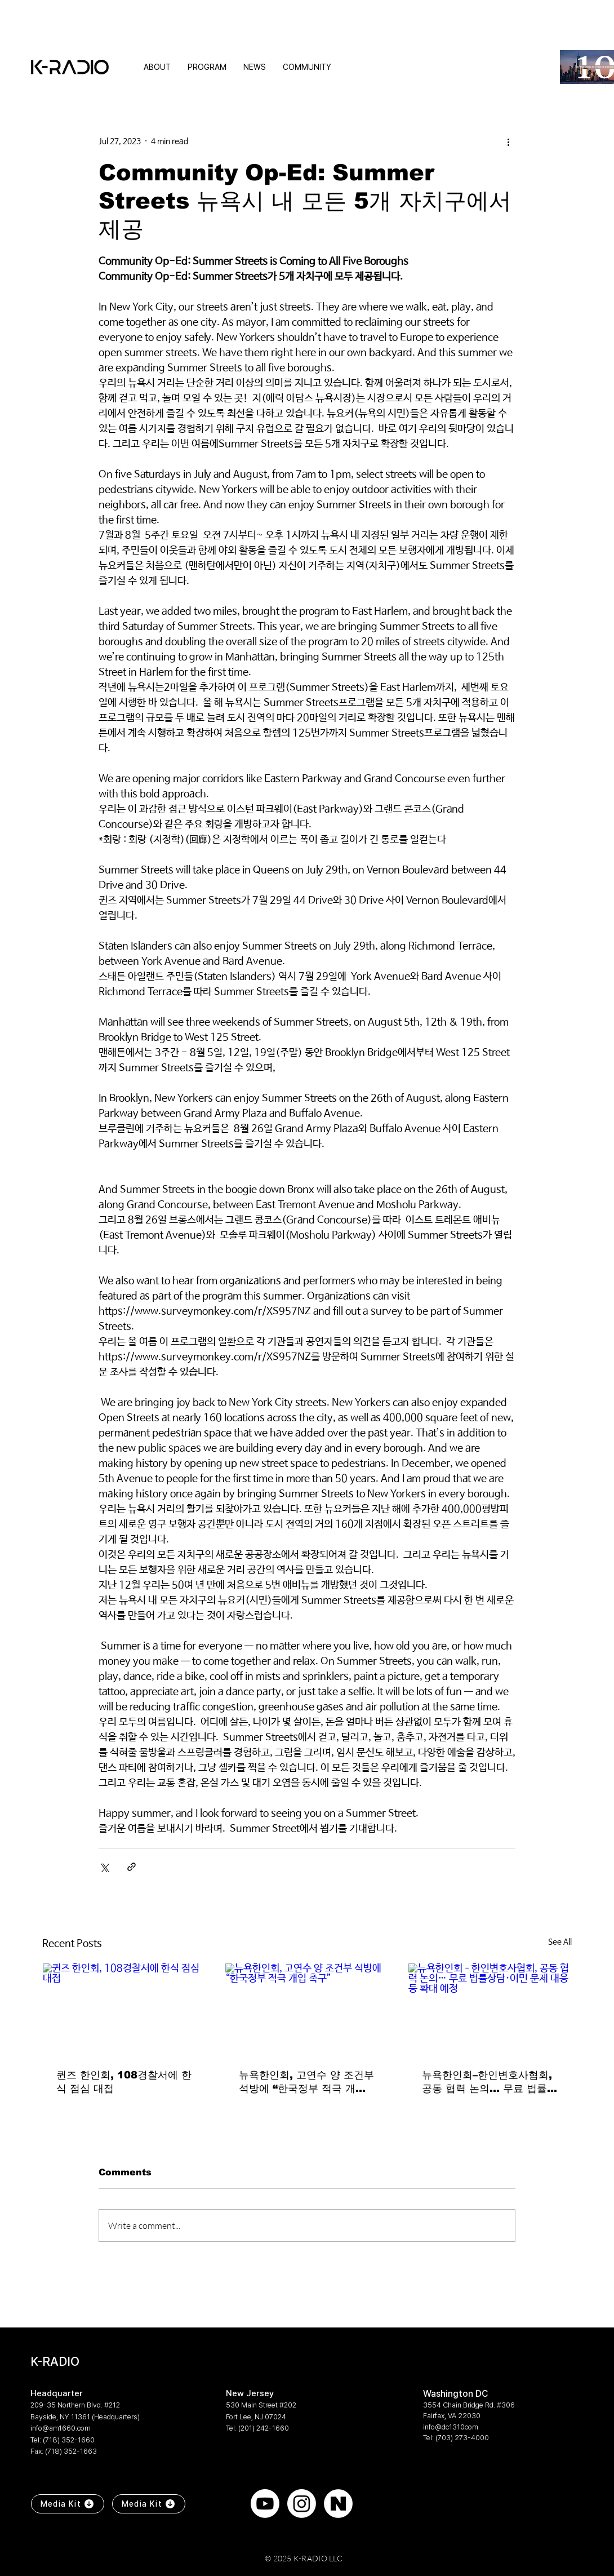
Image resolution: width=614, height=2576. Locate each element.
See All (560, 1942)
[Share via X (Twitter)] (104, 1866)
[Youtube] (265, 2503)
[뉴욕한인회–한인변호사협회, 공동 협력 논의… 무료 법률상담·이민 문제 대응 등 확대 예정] (489, 2009)
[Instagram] (301, 2503)
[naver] (338, 2503)
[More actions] (508, 141)
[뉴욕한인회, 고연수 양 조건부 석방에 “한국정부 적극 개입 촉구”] (306, 2009)
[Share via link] (131, 1866)
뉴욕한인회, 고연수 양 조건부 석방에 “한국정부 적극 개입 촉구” (306, 2082)
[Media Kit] (67, 2503)
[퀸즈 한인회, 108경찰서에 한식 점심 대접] (124, 2009)
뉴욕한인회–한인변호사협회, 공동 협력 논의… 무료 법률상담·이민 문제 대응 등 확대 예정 (489, 2082)
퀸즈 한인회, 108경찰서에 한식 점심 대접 (124, 2081)
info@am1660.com (60, 2428)
